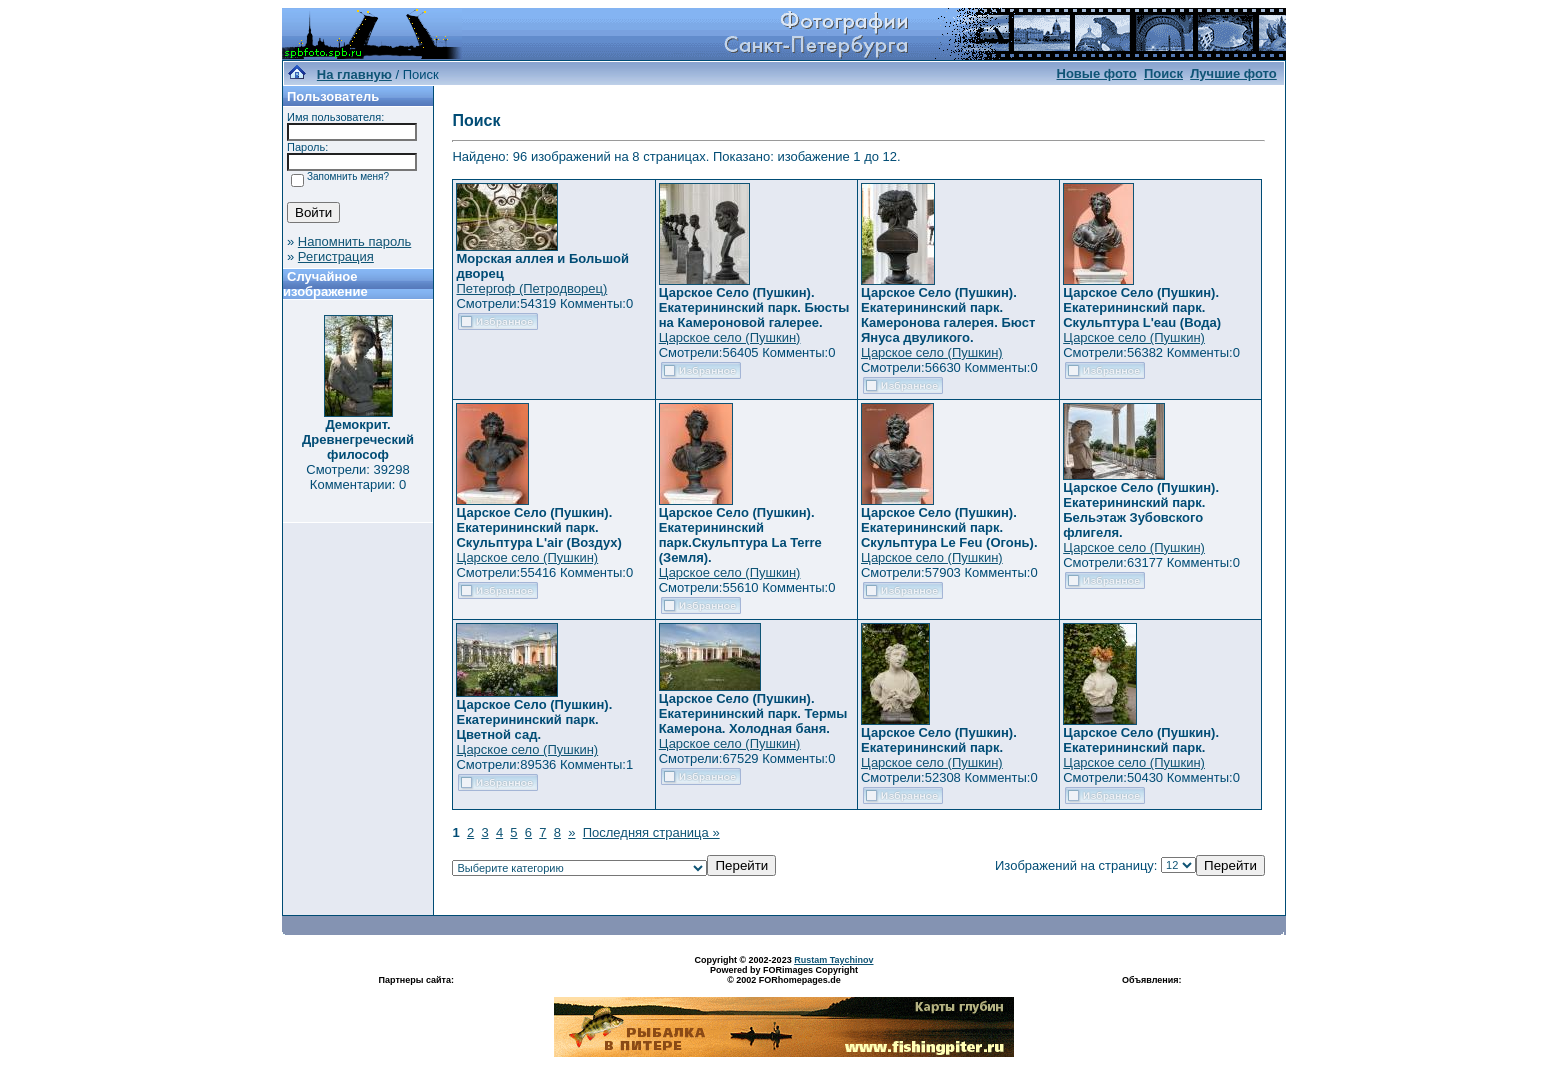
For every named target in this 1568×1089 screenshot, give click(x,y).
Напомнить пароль (354, 241)
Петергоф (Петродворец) (531, 288)
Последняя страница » (651, 832)
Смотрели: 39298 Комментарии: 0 (357, 477)
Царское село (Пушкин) (730, 337)
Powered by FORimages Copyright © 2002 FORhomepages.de (784, 975)
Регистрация (336, 256)
